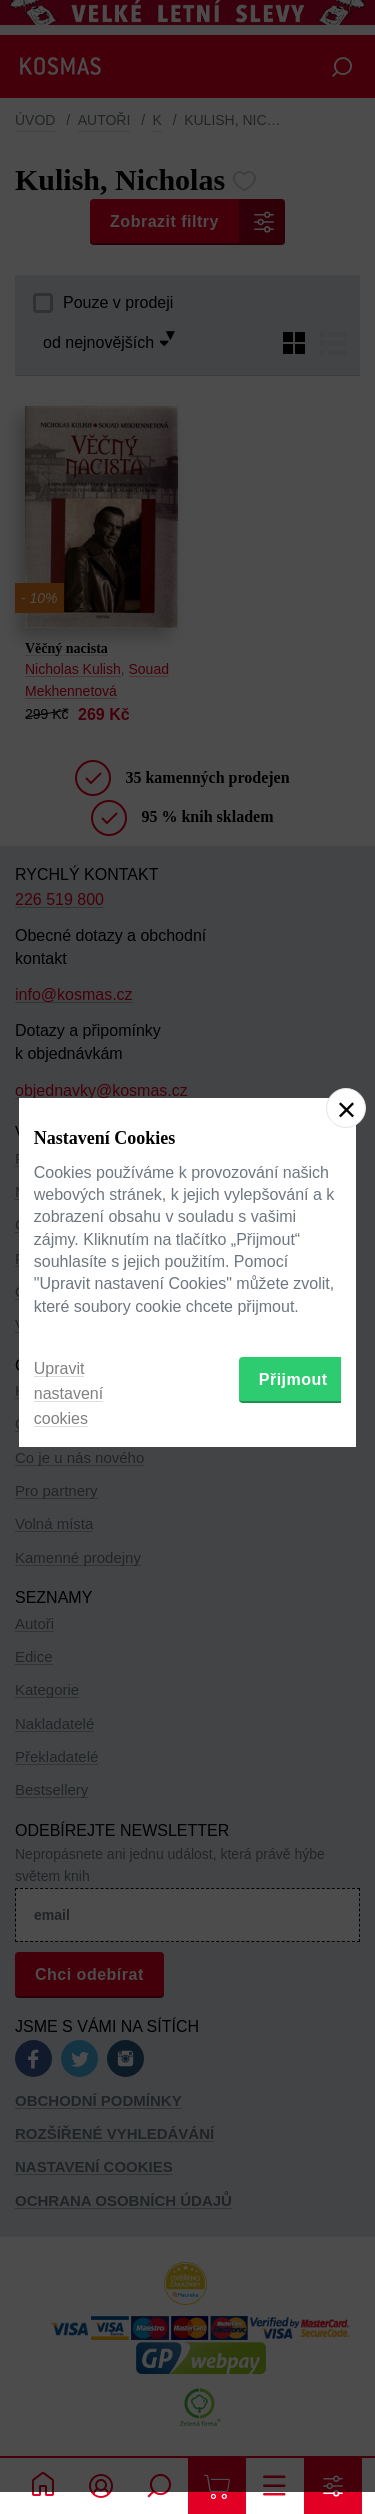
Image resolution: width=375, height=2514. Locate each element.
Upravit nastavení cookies (68, 1393)
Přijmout (293, 1379)
